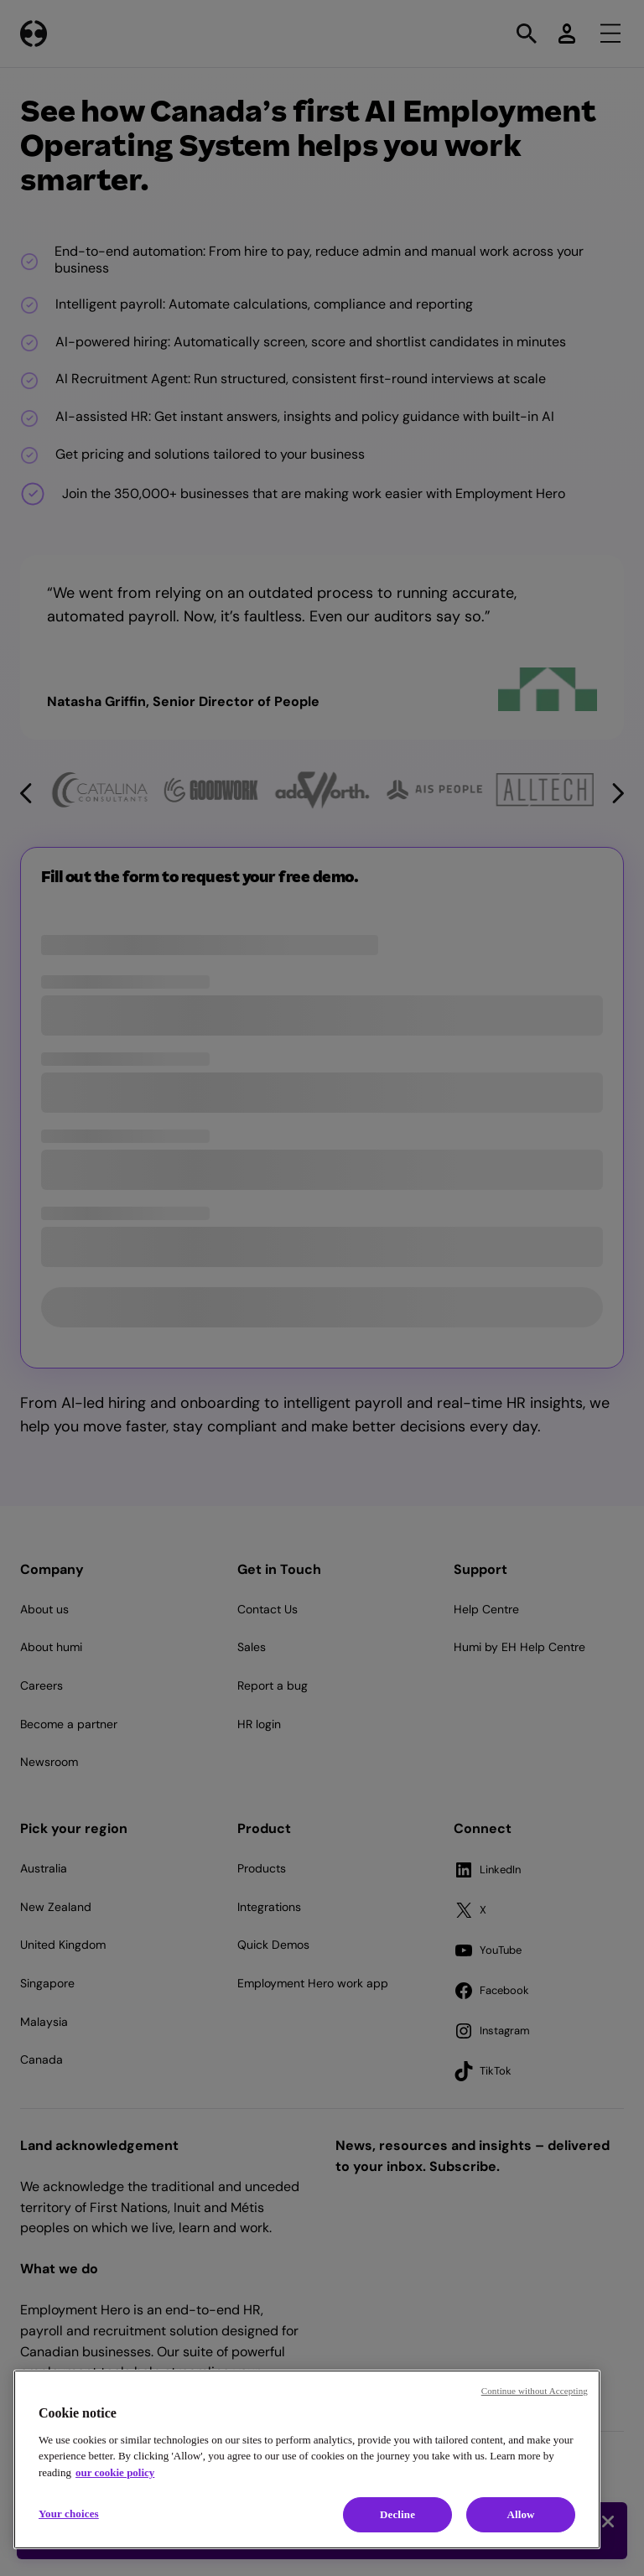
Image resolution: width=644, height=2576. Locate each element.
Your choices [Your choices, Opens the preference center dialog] (69, 2513)
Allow (520, 2514)
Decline (397, 2514)
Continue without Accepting (534, 2391)
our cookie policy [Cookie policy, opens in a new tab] (114, 2472)
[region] (306, 2459)
